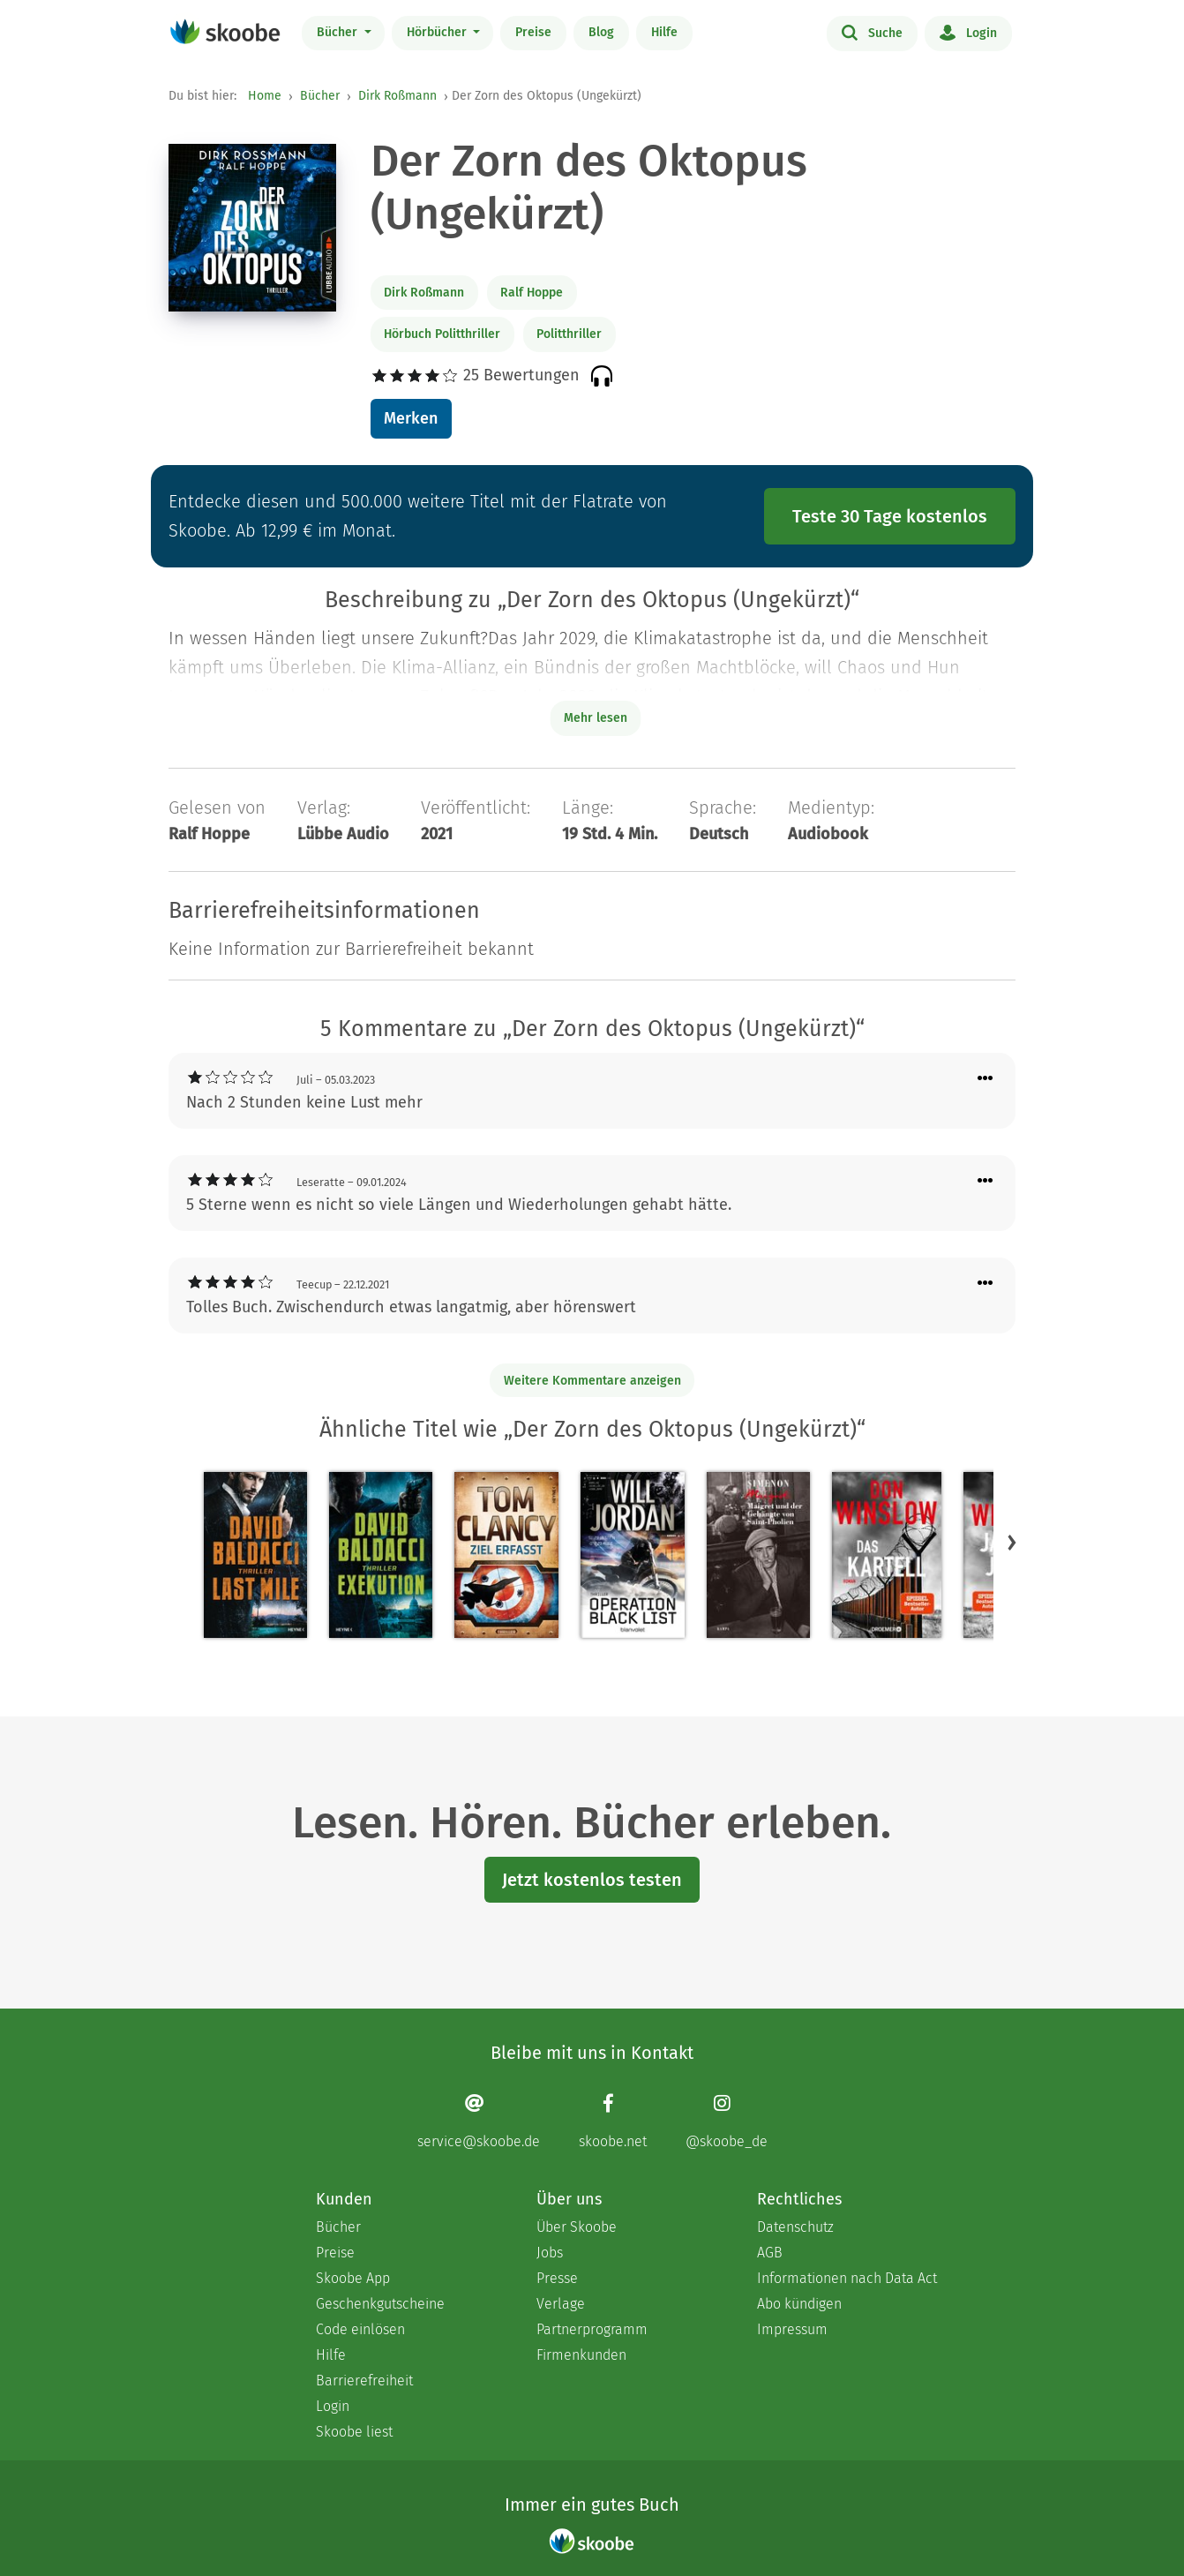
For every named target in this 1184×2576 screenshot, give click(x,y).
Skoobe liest (354, 2431)
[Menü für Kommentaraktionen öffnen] (985, 1079)
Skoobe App (353, 2278)
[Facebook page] (612, 2121)
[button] (1012, 1542)
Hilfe (664, 32)
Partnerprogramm (592, 2329)
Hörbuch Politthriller (442, 334)
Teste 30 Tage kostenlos (889, 516)
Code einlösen (360, 2329)
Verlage (560, 2303)
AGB (770, 2252)
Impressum (792, 2329)
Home (264, 95)
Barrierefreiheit (364, 2380)
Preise (533, 32)
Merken (411, 418)
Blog (601, 32)
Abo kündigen (799, 2303)
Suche (872, 32)
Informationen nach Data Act (847, 2278)
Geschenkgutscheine (380, 2303)
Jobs (549, 2252)
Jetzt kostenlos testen (592, 1879)
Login (968, 32)
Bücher (339, 32)
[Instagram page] (726, 2121)
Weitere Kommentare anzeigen (592, 1380)
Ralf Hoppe (531, 292)
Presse (557, 2278)
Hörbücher (438, 32)
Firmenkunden (581, 2355)
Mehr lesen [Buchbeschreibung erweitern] (595, 717)
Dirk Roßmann (397, 95)
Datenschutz (795, 2227)
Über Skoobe (576, 2227)
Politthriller (569, 334)
